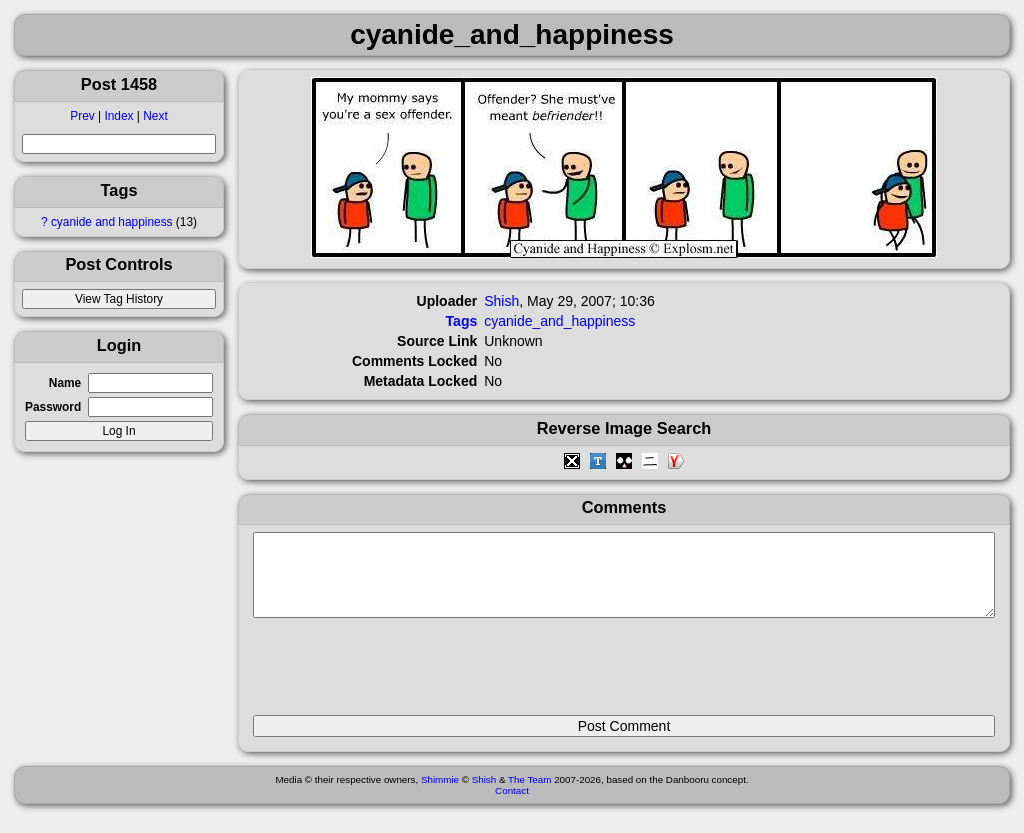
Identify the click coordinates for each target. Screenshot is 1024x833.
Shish (501, 301)
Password (53, 407)
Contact (512, 805)
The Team (529, 794)
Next (155, 116)
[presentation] (405, 675)
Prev (82, 116)
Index (118, 116)
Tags (462, 321)
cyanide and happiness (112, 222)
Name (65, 383)
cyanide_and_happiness (559, 321)
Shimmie (440, 794)
